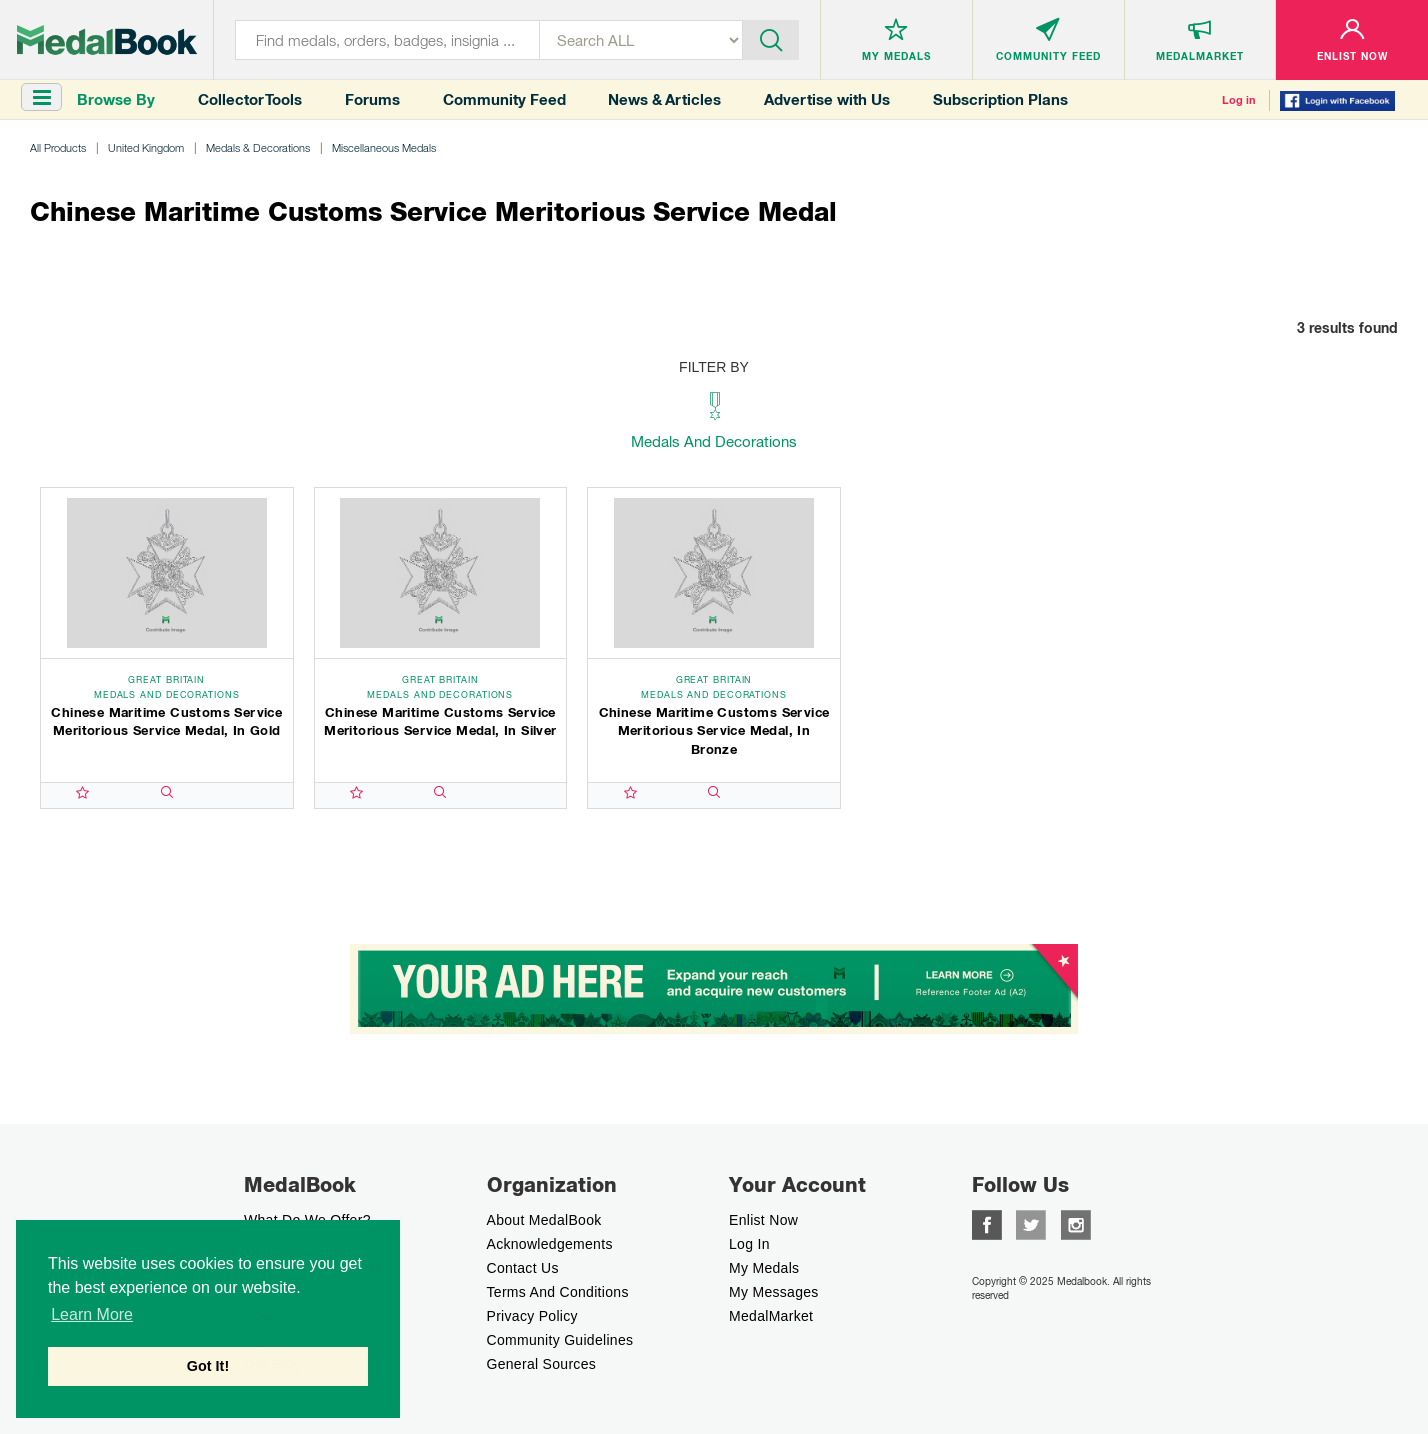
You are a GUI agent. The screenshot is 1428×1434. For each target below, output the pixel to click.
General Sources (542, 1364)
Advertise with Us (827, 99)
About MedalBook (544, 1220)
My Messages (774, 1292)
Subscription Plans (1000, 99)
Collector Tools (250, 99)
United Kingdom (146, 147)
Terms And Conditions (558, 1292)
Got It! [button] (208, 1366)
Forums (372, 99)
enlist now (763, 1220)
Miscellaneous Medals (384, 147)
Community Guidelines (560, 1340)
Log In (749, 1244)
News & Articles (664, 99)
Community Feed (504, 99)
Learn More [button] (92, 1314)
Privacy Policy (532, 1316)
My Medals (764, 1268)
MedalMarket (771, 1316)
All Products (58, 147)
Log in (1239, 100)
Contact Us (523, 1268)
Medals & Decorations (258, 147)
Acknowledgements (550, 1244)
